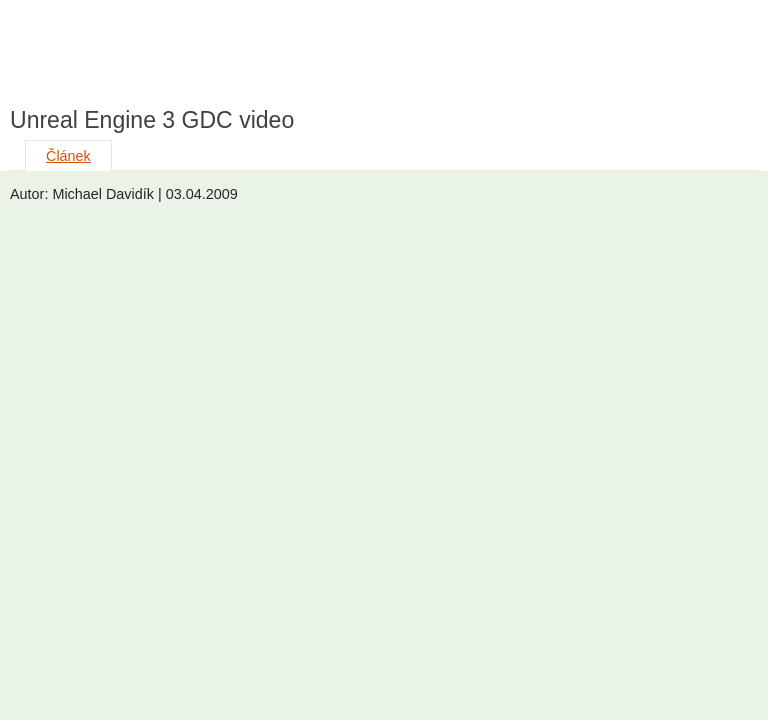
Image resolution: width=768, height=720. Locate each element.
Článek (68, 156)
